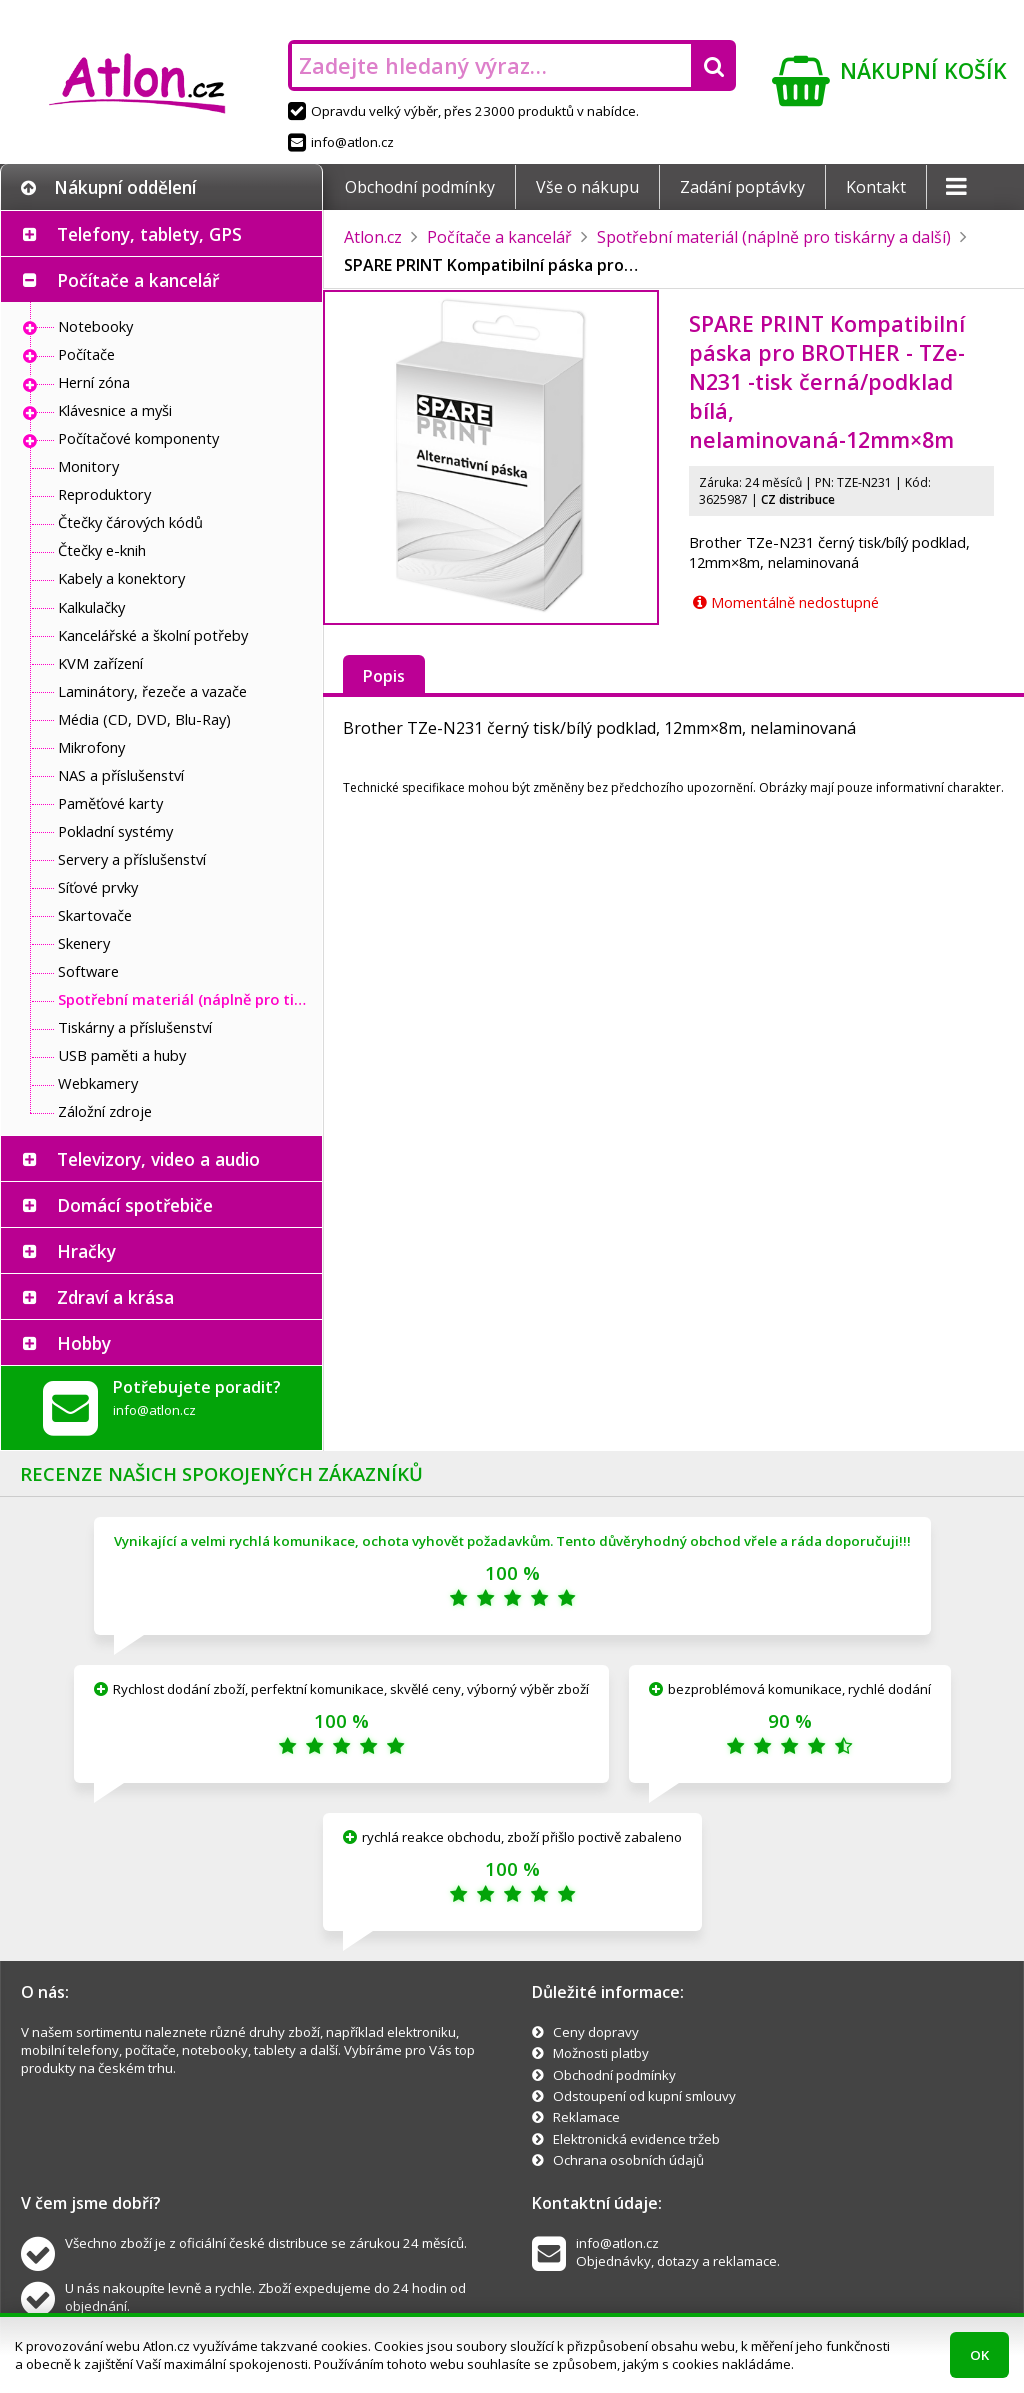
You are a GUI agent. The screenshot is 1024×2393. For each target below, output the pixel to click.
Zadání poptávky (742, 187)
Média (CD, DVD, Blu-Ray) (144, 719)
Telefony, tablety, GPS (149, 234)
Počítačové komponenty (138, 438)
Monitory (88, 466)
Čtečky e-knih (102, 550)
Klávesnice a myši (115, 410)
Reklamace (586, 2117)
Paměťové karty (110, 803)
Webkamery (98, 1083)
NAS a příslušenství (121, 775)
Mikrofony (91, 747)
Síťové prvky (98, 887)
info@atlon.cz (341, 142)
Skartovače (95, 915)
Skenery (84, 943)
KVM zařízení (100, 663)
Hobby (84, 1343)
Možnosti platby (601, 2053)
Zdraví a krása (115, 1297)
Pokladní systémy (115, 831)
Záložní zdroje (105, 1111)
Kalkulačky (91, 607)
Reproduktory (104, 494)
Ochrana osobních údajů (628, 2160)
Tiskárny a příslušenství (135, 1027)
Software (88, 971)
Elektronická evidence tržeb (636, 2139)
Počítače (86, 354)
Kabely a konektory (121, 578)
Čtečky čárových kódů (130, 522)
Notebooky (95, 326)
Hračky (86, 1251)
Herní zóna (94, 382)
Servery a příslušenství (132, 859)
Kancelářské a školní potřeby (153, 635)
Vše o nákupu (587, 187)
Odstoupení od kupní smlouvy (644, 2096)
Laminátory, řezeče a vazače (152, 691)
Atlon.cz (373, 237)
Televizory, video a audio (158, 1159)
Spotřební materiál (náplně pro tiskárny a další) (185, 999)
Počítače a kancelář (138, 280)
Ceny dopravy (596, 2032)
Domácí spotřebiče (135, 1205)
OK (979, 2355)
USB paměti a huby (122, 1055)
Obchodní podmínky (420, 187)
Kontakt (876, 187)
